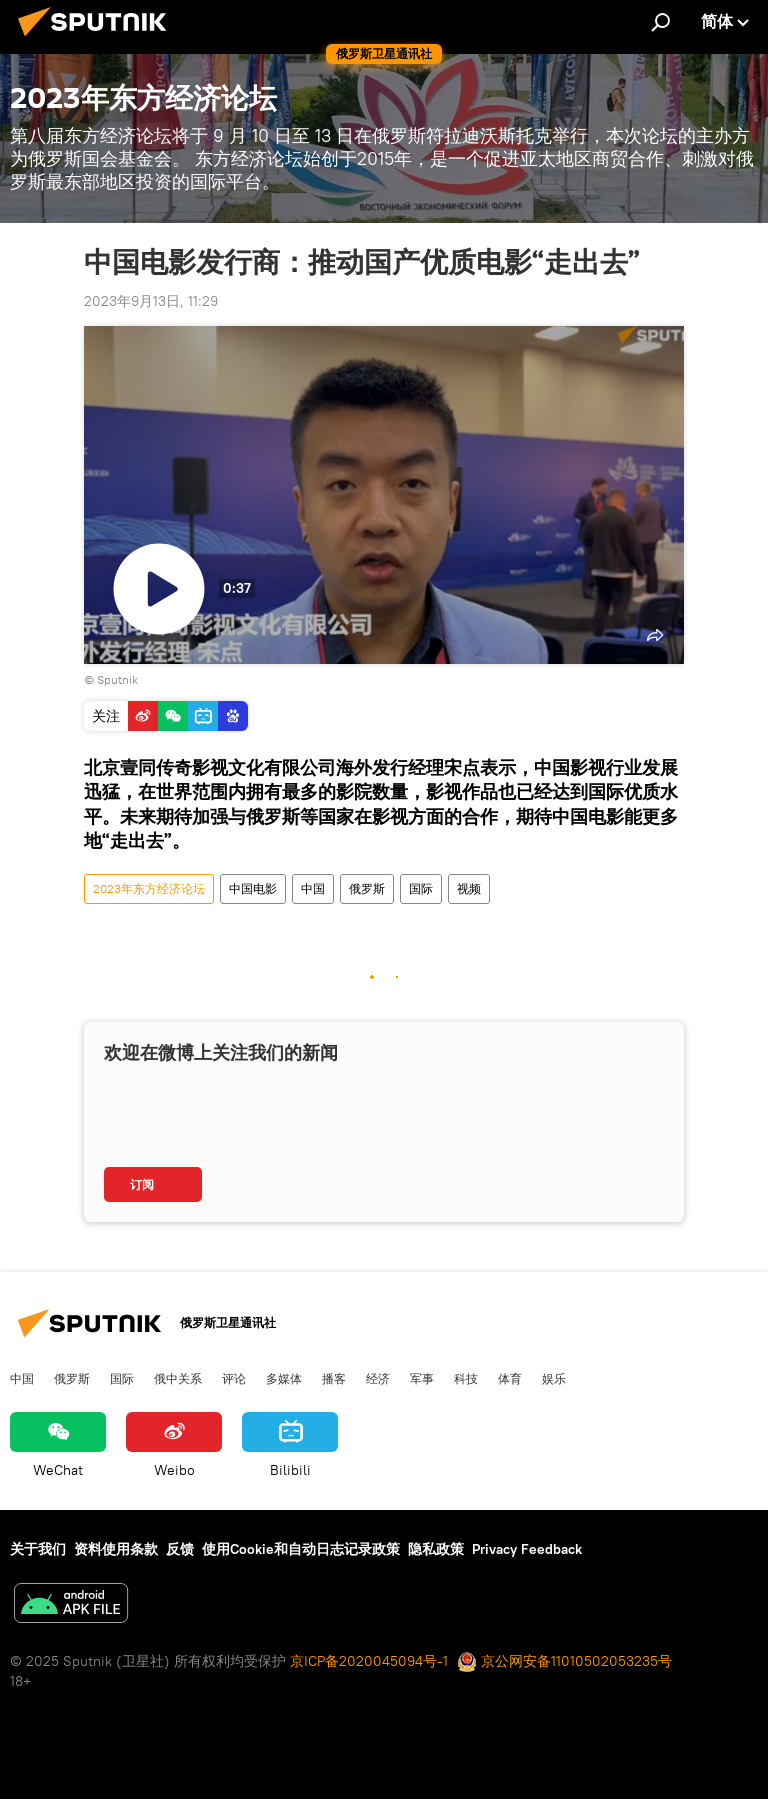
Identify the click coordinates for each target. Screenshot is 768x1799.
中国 (313, 888)
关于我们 (38, 1549)
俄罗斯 (367, 888)
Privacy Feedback (527, 1549)
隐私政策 (436, 1549)
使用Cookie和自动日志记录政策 (301, 1549)
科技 (466, 1378)
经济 (378, 1378)
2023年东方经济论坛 (149, 888)
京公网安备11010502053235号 (564, 1661)
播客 (334, 1378)
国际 (421, 888)
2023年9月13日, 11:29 (151, 301)
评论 (234, 1378)
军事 (422, 1378)
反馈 (180, 1549)
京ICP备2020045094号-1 (369, 1661)
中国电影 (253, 888)
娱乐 (554, 1378)
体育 (510, 1378)
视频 (469, 888)
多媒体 (284, 1378)
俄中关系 (178, 1378)
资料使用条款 (116, 1549)
